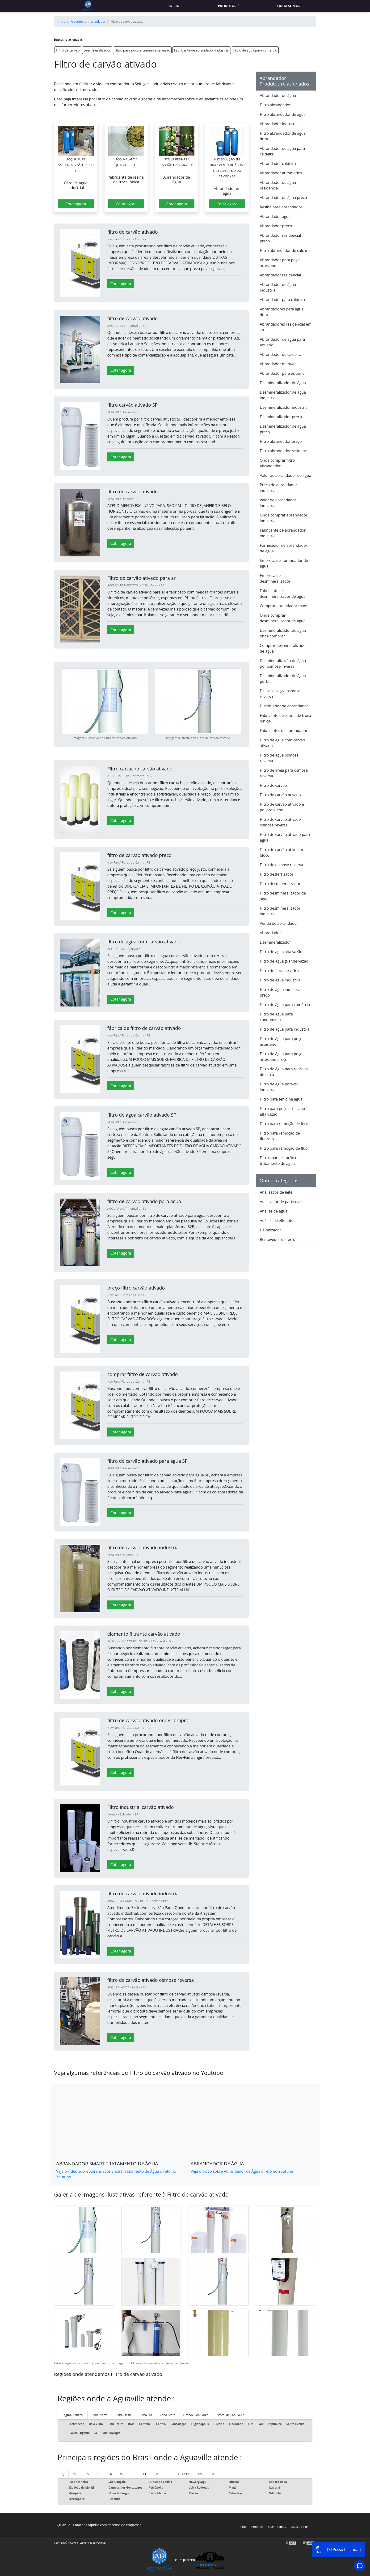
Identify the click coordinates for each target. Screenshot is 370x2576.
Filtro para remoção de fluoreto (280, 1136)
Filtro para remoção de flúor (284, 1148)
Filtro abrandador (275, 105)
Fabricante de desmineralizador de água (282, 593)
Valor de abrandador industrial (278, 502)
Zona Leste (167, 2415)
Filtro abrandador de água (283, 114)
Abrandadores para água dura (281, 311)
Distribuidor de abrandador (284, 706)
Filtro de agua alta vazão (281, 951)
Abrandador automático (281, 173)
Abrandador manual (277, 363)
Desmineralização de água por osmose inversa (283, 663)
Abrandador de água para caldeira (282, 151)
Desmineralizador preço (281, 416)
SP (99, 2474)
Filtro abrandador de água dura (283, 136)
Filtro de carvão (68, 50)
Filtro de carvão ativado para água (285, 837)
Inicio (174, 6)
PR (110, 2474)
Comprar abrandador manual (285, 605)
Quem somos (288, 6)
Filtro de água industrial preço (280, 992)
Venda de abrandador (279, 923)
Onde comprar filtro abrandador (277, 463)
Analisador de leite (276, 1192)
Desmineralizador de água (283, 382)
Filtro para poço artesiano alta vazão (142, 50)
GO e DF (184, 2474)
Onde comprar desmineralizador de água (282, 618)
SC (122, 2474)
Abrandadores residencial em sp (285, 327)
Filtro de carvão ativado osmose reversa (280, 822)
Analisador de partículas (281, 1201)
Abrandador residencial (280, 275)
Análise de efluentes (277, 1220)
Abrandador (270, 932)
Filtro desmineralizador (280, 883)
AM (200, 2474)
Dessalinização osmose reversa (280, 693)
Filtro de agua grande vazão (284, 961)
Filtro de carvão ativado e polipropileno (282, 807)
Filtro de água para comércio (255, 50)
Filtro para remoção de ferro (285, 1123)
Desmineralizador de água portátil (283, 678)
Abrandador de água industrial (278, 287)
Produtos (227, 6)
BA (157, 2474)
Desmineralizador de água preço (283, 429)
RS (133, 2474)
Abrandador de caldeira (280, 354)
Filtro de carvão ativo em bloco (281, 852)
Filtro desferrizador (277, 874)
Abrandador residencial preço (280, 238)
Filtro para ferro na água (281, 1099)
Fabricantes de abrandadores (285, 730)
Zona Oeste (124, 2415)
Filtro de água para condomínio (276, 1016)
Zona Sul (146, 2415)
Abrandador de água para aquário (282, 342)
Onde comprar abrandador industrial (283, 517)
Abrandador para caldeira (282, 299)
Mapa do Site (299, 2527)
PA (212, 2474)
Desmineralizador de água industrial (283, 395)
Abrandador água (275, 216)
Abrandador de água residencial (278, 185)
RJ (63, 2474)
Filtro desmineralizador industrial (280, 911)
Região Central (73, 2415)
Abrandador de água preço (283, 197)
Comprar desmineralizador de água (283, 648)
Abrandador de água (278, 95)
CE (168, 2474)
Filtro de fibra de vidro (279, 970)
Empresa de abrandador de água (284, 563)
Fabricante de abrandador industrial (201, 50)
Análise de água (273, 1211)
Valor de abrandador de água (285, 475)
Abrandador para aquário (282, 373)
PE (145, 2474)
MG (75, 2474)
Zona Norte (100, 2415)
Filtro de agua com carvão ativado (282, 742)
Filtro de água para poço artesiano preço (281, 1056)
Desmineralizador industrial (284, 407)
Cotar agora (75, 203)
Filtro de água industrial (280, 980)
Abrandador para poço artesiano (280, 262)
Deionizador (270, 1230)
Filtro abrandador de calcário (285, 250)
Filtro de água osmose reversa (279, 758)
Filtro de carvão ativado (280, 794)
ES (87, 2474)
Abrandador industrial (279, 123)
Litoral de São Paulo (230, 2415)
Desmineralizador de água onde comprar (283, 633)
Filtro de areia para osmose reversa (284, 773)
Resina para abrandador (281, 207)
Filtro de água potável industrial (279, 1086)
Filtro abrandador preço (281, 441)
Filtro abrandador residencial (285, 450)
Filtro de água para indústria (284, 1029)
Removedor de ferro (277, 1239)
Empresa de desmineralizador (275, 578)
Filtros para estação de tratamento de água (280, 1160)
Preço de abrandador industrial (278, 487)
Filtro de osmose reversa (281, 864)
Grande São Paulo (196, 2415)
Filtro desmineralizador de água (283, 895)
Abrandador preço (276, 225)
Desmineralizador (97, 50)
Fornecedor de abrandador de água (283, 548)
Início (243, 2527)
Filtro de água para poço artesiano (281, 1041)
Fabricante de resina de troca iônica (285, 718)
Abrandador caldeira (278, 163)
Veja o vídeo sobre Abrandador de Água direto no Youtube (242, 2171)
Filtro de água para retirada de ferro (284, 1071)
